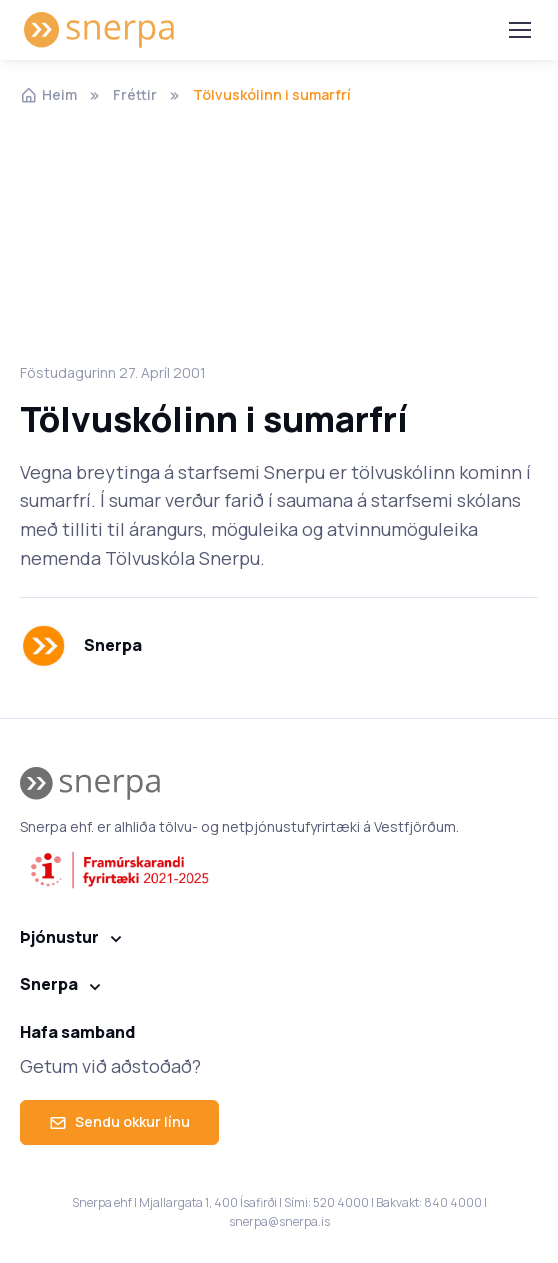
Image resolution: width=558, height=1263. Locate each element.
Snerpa (49, 984)
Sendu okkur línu (119, 1121)
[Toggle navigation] (519, 30)
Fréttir (135, 94)
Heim (48, 94)
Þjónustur (59, 937)
